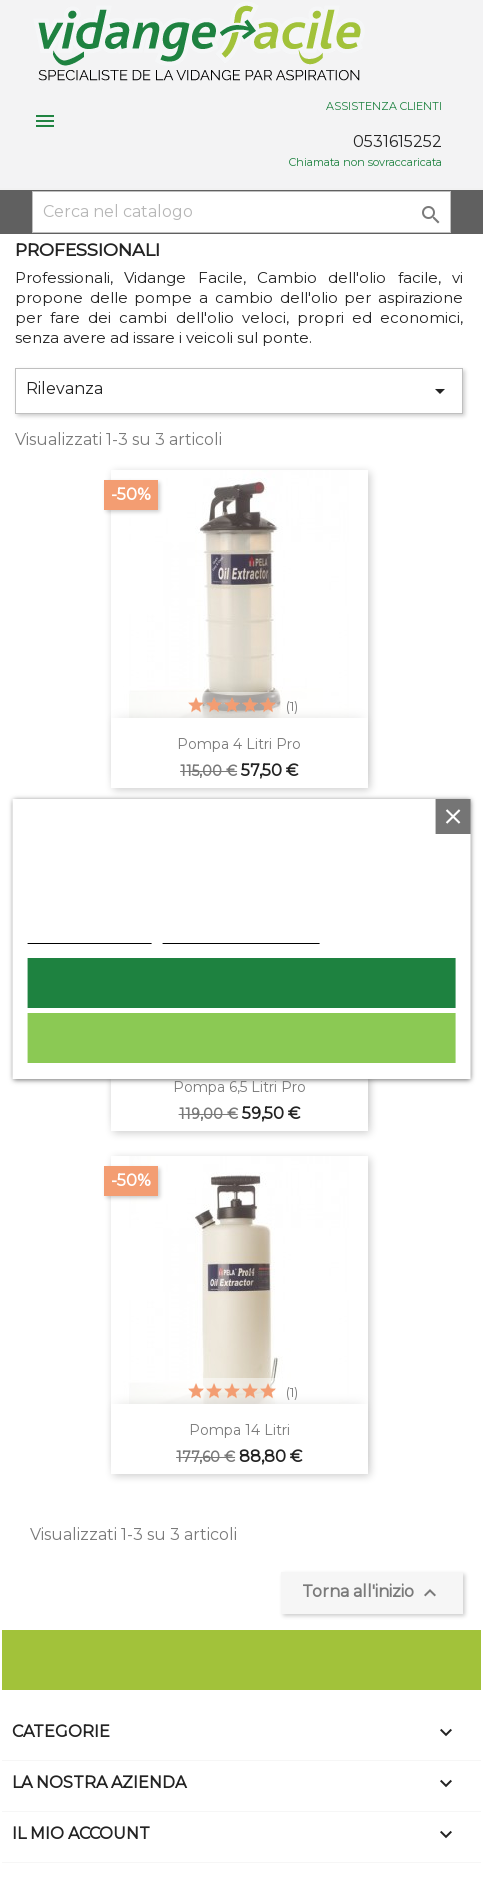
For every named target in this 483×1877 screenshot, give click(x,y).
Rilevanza (239, 391)
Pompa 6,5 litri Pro (239, 1087)
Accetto (242, 983)
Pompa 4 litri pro (239, 744)
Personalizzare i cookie (240, 933)
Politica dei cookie (89, 933)
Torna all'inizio (372, 1593)
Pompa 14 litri (239, 1430)
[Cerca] (241, 212)
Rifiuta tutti (242, 1038)
